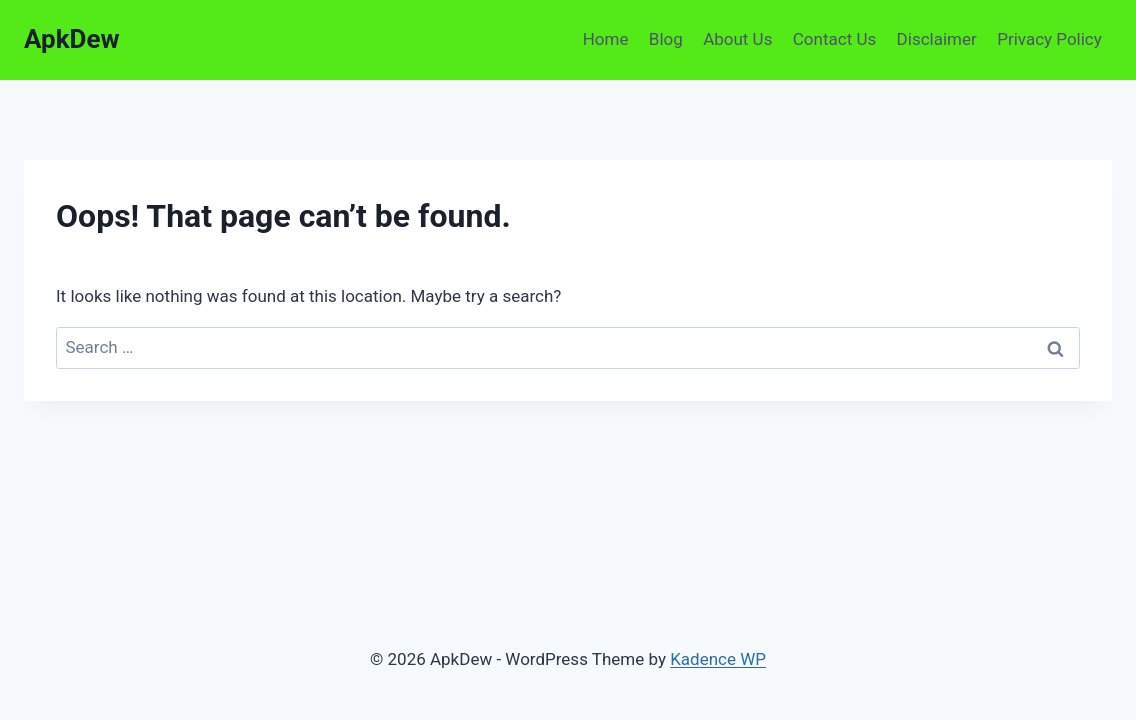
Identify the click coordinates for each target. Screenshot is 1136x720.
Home (606, 39)
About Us (737, 39)
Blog (666, 39)
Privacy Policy (1049, 39)
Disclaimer (937, 39)
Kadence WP (718, 659)
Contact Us (834, 39)
